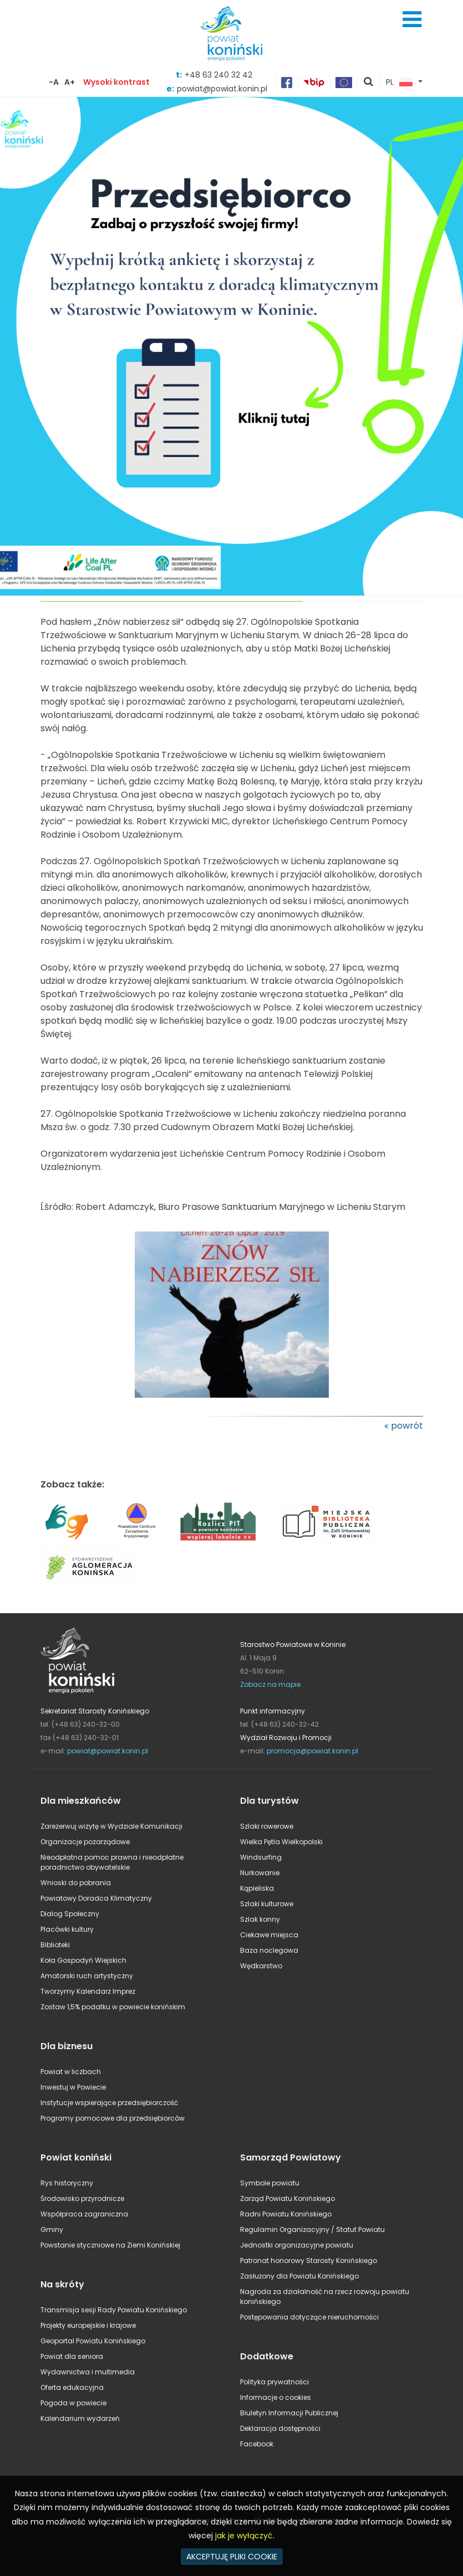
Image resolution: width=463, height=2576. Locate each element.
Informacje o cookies (275, 2397)
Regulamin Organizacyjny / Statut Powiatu (312, 2229)
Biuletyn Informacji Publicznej (289, 2413)
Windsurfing (261, 1857)
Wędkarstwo (261, 1966)
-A (54, 82)
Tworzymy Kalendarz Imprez (87, 1991)
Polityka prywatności (274, 2382)
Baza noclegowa (269, 1950)
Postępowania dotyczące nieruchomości (309, 2317)
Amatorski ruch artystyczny (86, 1975)
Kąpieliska (257, 1888)
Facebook (256, 2444)
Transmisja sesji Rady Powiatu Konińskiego (113, 2310)
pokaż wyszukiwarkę (368, 82)
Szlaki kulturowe (266, 1903)
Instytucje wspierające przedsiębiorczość (109, 2102)
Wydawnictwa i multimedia (87, 2372)
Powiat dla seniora (71, 2356)
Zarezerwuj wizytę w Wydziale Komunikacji (111, 1826)
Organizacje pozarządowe (85, 1841)
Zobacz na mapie (270, 1684)
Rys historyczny (66, 2183)
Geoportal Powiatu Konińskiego (92, 2341)
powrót (407, 1425)
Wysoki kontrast (116, 82)
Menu (412, 19)
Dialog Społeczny (69, 1913)
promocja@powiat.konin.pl (312, 1751)
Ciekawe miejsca (269, 1934)
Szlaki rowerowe (266, 1826)
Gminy (51, 2229)
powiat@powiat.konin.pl (107, 1751)
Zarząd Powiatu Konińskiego (287, 2198)
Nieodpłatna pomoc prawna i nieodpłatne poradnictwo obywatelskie (112, 1862)
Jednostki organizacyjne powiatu (296, 2245)
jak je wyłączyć (244, 2535)
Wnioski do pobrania (75, 1882)
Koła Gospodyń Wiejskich (83, 1960)
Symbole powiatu (269, 2183)
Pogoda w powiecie (73, 2403)
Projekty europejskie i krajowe (88, 2325)
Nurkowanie (259, 1872)
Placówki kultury (67, 1929)
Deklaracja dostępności (280, 2428)
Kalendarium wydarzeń (80, 2418)
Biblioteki (55, 1944)
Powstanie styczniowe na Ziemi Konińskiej (110, 2245)
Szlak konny (260, 1919)
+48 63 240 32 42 (218, 74)
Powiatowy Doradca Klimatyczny (96, 1898)
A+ (69, 82)
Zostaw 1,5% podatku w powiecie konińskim (112, 2006)
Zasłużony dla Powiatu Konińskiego (299, 2276)
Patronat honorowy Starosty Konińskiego (308, 2260)
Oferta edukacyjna (72, 2387)
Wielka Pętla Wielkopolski (281, 1841)
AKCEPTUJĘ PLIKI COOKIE (231, 2556)
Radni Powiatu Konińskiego (286, 2214)
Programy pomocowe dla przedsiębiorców (112, 2118)
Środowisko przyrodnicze (82, 2198)
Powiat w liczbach (70, 2071)
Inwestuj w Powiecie (73, 2087)
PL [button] (399, 83)
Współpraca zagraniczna (84, 2214)
